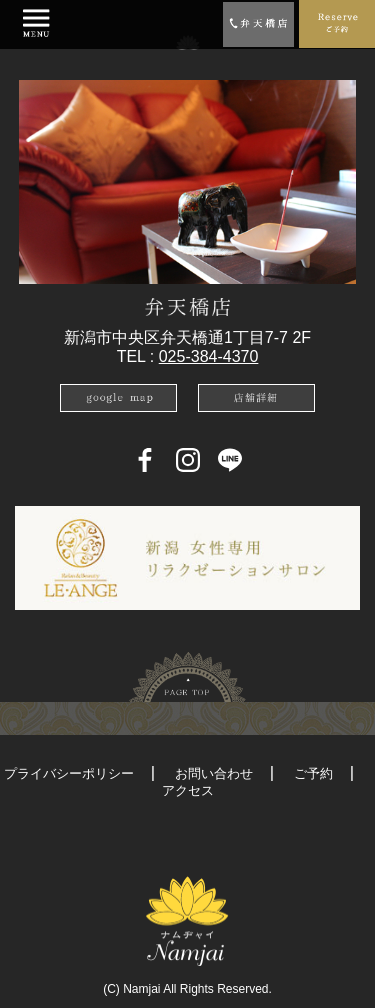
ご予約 (313, 773)
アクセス (188, 790)
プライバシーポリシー (69, 773)
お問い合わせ (214, 773)
